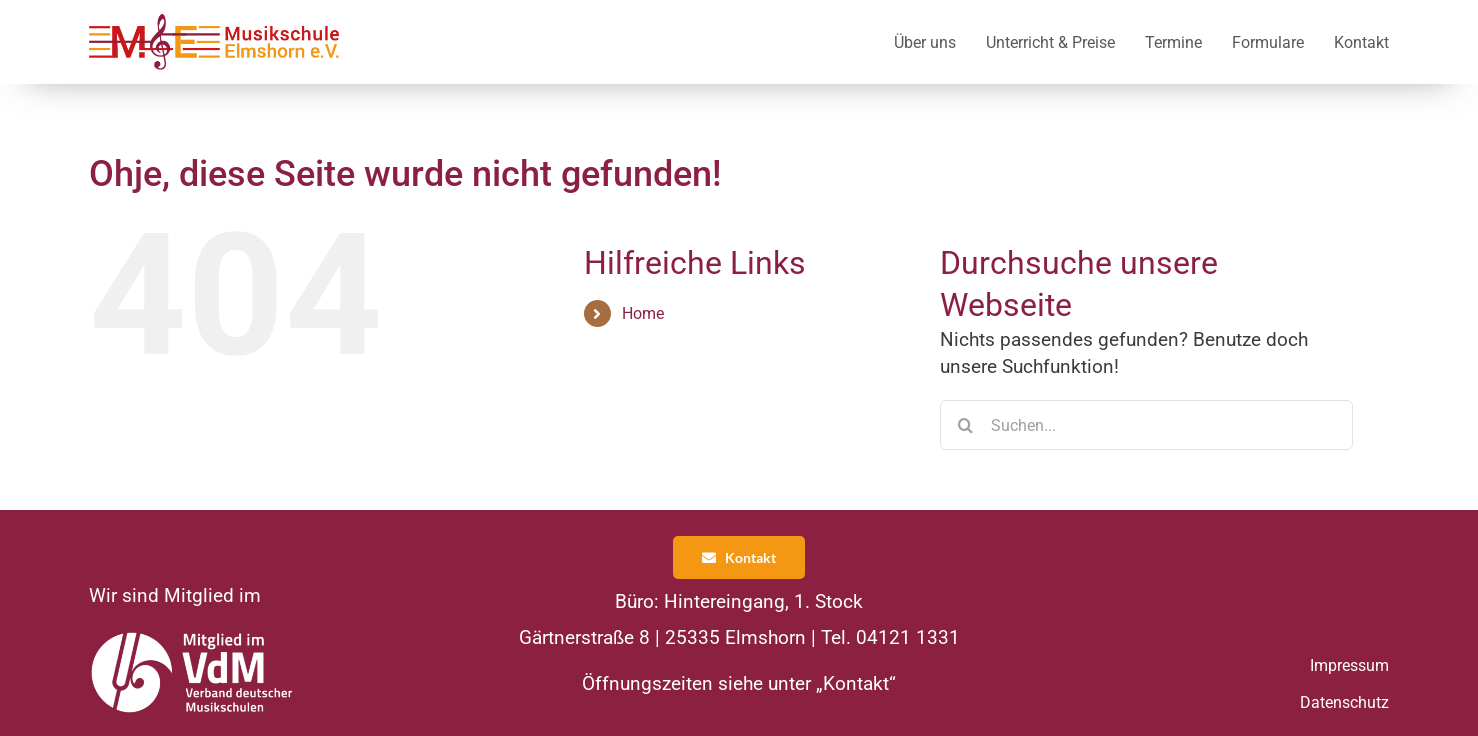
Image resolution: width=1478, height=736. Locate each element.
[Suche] (965, 425)
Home (643, 313)
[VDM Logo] (193, 637)
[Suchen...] (1146, 425)
